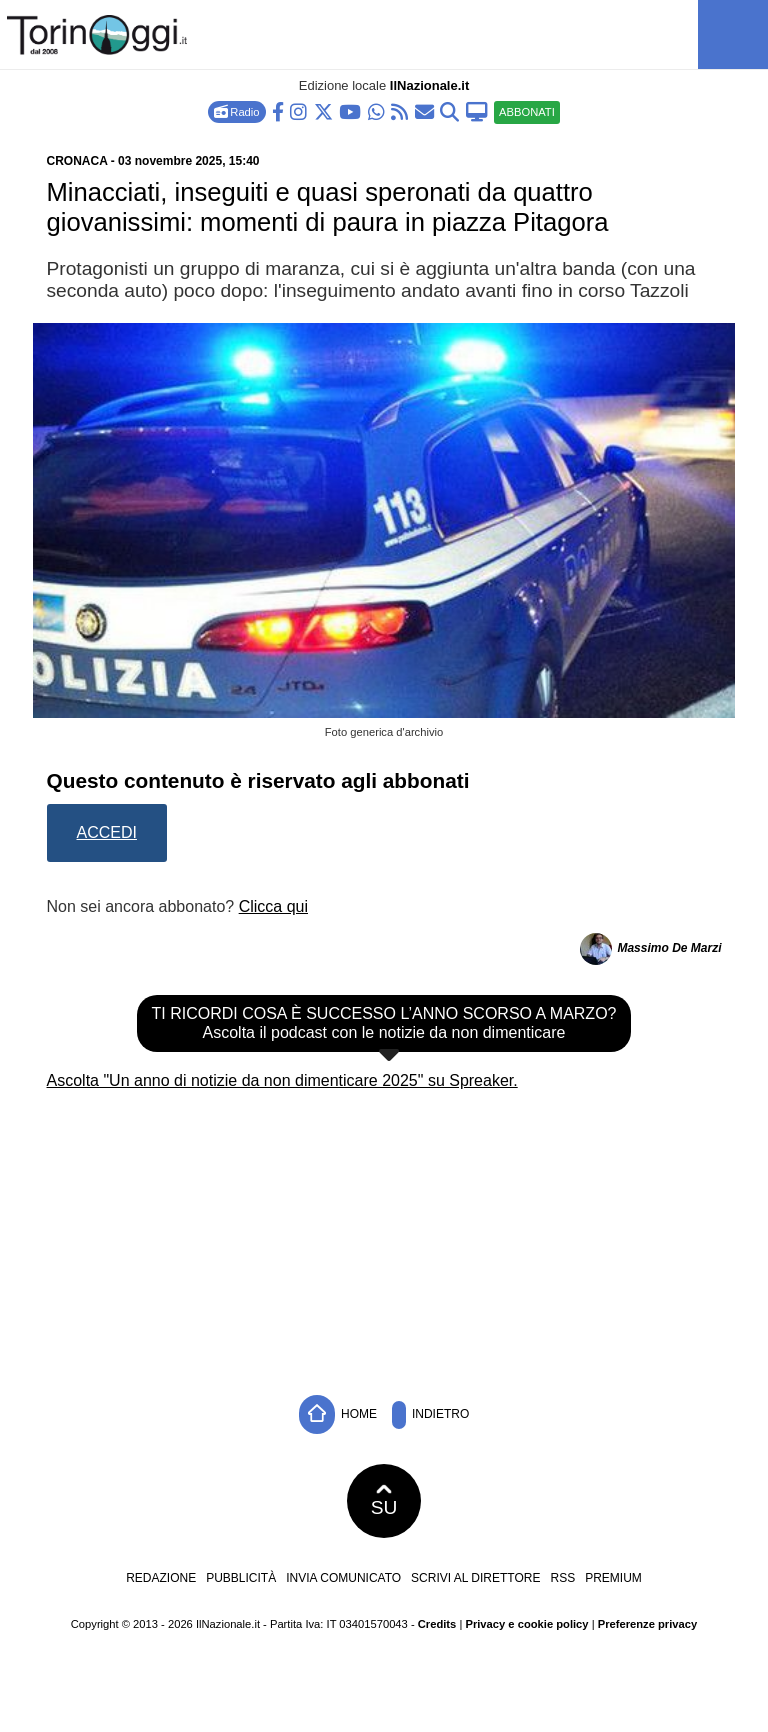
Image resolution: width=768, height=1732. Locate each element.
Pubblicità (241, 1578)
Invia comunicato (343, 1578)
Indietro (431, 1415)
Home (338, 1414)
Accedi (107, 832)
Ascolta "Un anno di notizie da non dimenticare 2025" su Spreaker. (282, 1080)
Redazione (161, 1578)
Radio (236, 111)
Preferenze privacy (648, 1624)
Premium (613, 1578)
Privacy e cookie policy (526, 1624)
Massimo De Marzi (669, 948)
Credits (437, 1624)
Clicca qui (273, 906)
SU (384, 1501)
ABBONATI (527, 112)
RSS (562, 1578)
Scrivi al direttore (475, 1578)
